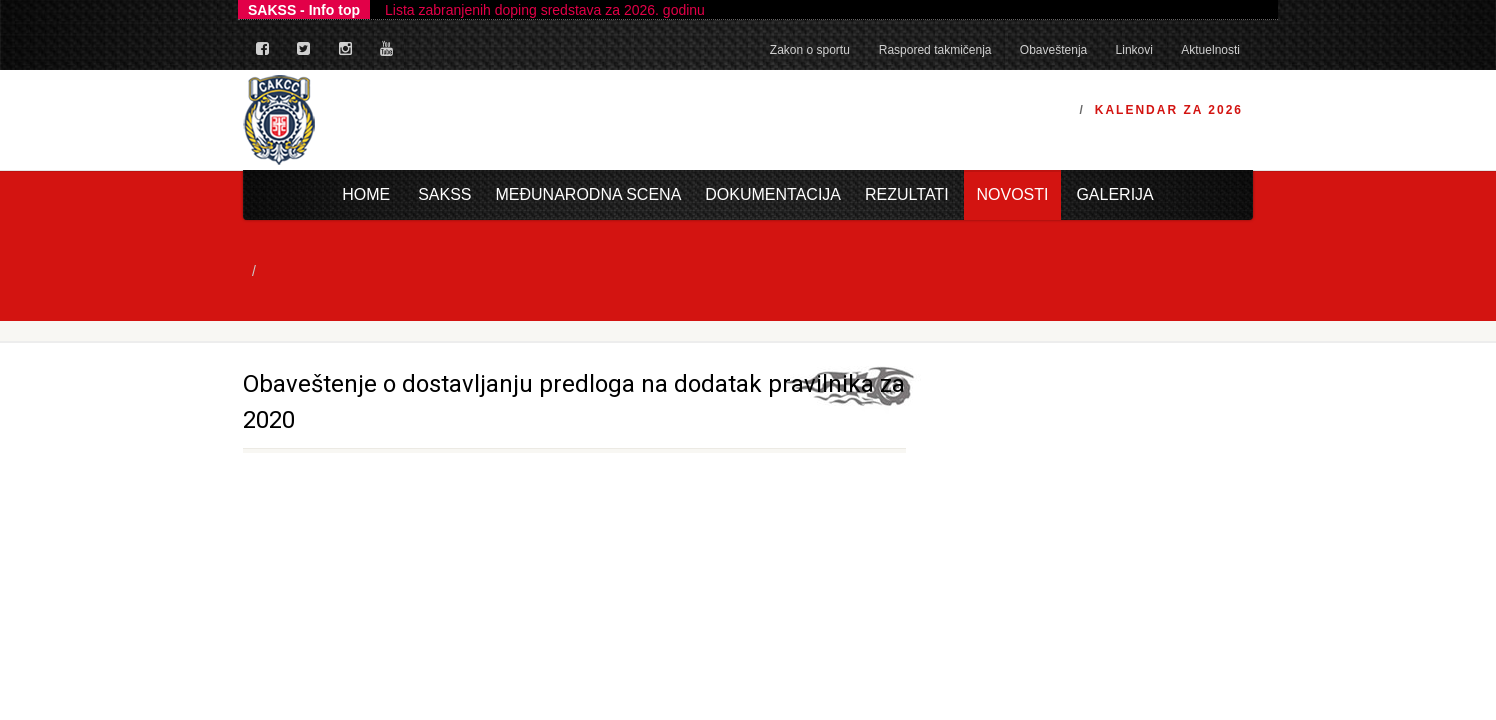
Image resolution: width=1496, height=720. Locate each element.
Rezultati (907, 194)
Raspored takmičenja (935, 50)
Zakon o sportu (810, 50)
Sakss (444, 194)
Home (366, 194)
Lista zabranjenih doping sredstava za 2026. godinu (545, 10)
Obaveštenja (1053, 50)
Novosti (1012, 194)
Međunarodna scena (589, 194)
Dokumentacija (773, 194)
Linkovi (1134, 50)
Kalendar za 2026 (1169, 110)
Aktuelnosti (1210, 50)
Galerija (1114, 194)
